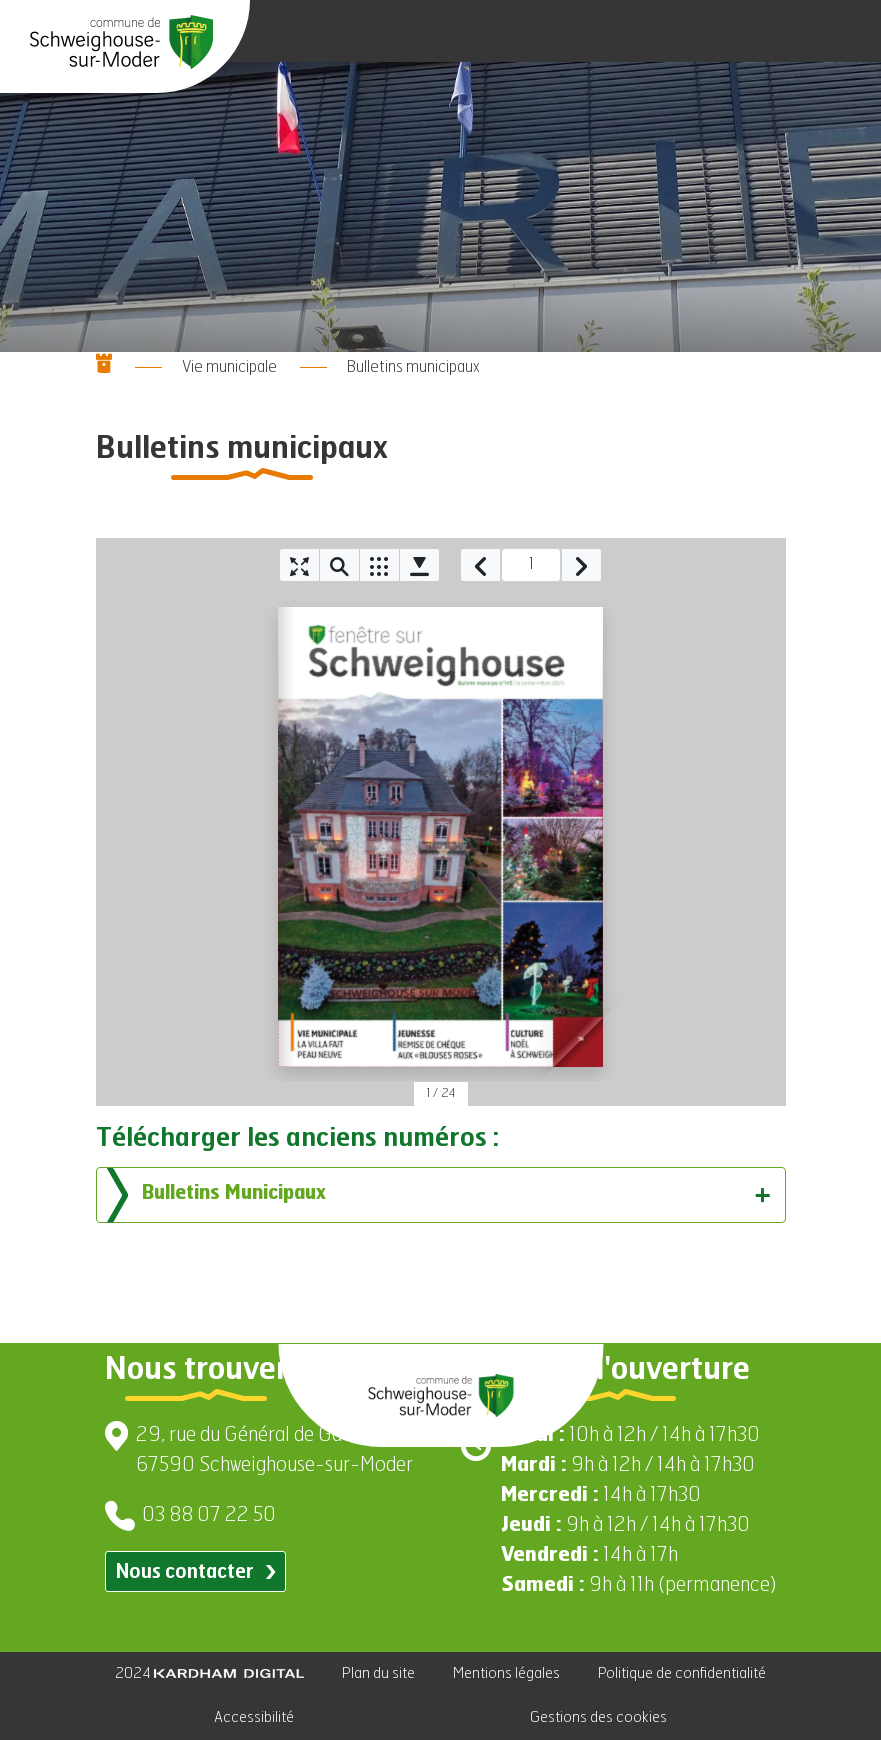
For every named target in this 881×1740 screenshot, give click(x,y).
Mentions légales (506, 1673)
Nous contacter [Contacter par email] (195, 1572)
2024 (209, 1673)
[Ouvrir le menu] (841, 31)
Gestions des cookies (598, 1717)
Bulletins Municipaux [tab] (438, 1195)
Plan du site (378, 1673)
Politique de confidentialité (682, 1673)
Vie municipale (229, 368)
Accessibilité (254, 1717)
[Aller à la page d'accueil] (121, 42)
